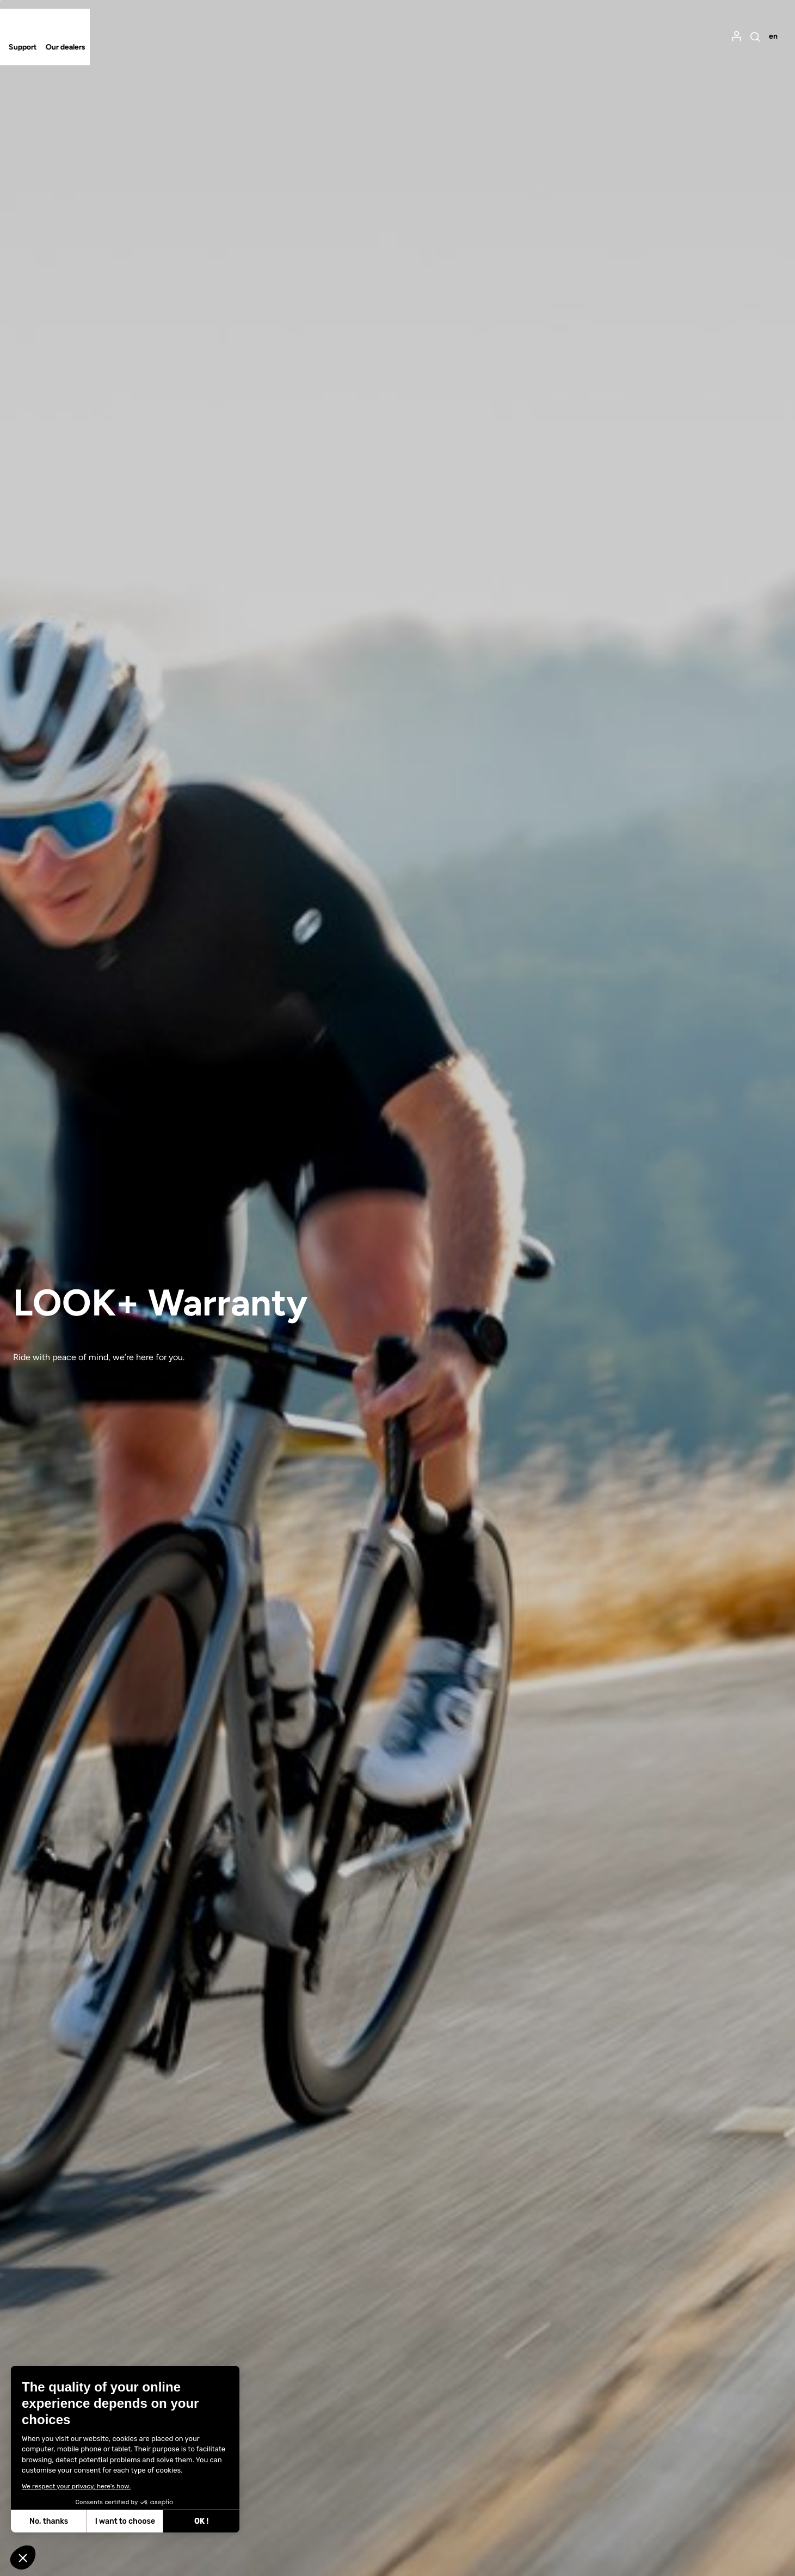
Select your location (240, 692)
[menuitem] (720, 31)
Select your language (242, 766)
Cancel (368, 821)
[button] (23, 2557)
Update (305, 821)
